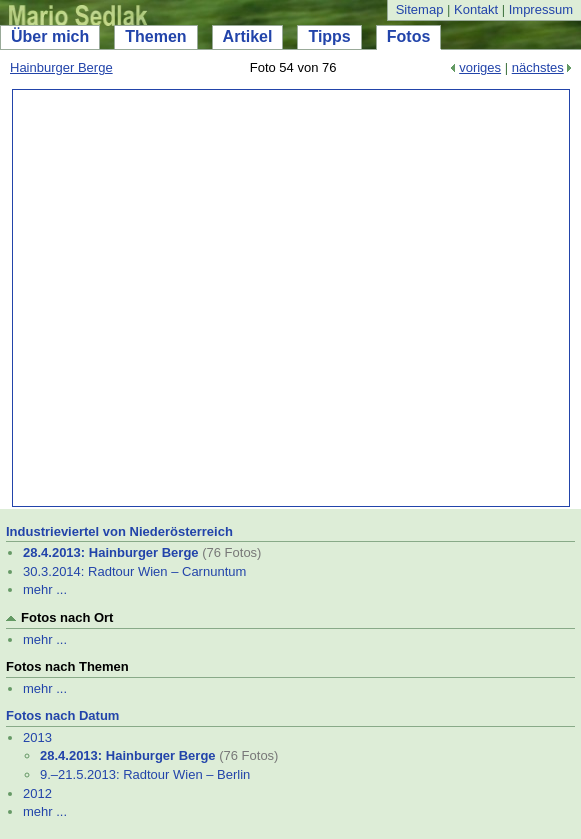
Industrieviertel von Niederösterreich (119, 531)
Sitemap (420, 9)
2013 (37, 737)
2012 (37, 793)
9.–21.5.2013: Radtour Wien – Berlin (145, 774)
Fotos (409, 36)
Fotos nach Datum (62, 715)
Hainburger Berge (61, 67)
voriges (480, 67)
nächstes (538, 67)
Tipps (329, 36)
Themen (155, 36)
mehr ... (45, 589)
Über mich (50, 36)
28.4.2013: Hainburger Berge (111, 552)
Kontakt (476, 9)
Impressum (541, 9)
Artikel (248, 36)
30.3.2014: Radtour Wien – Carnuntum (134, 571)
